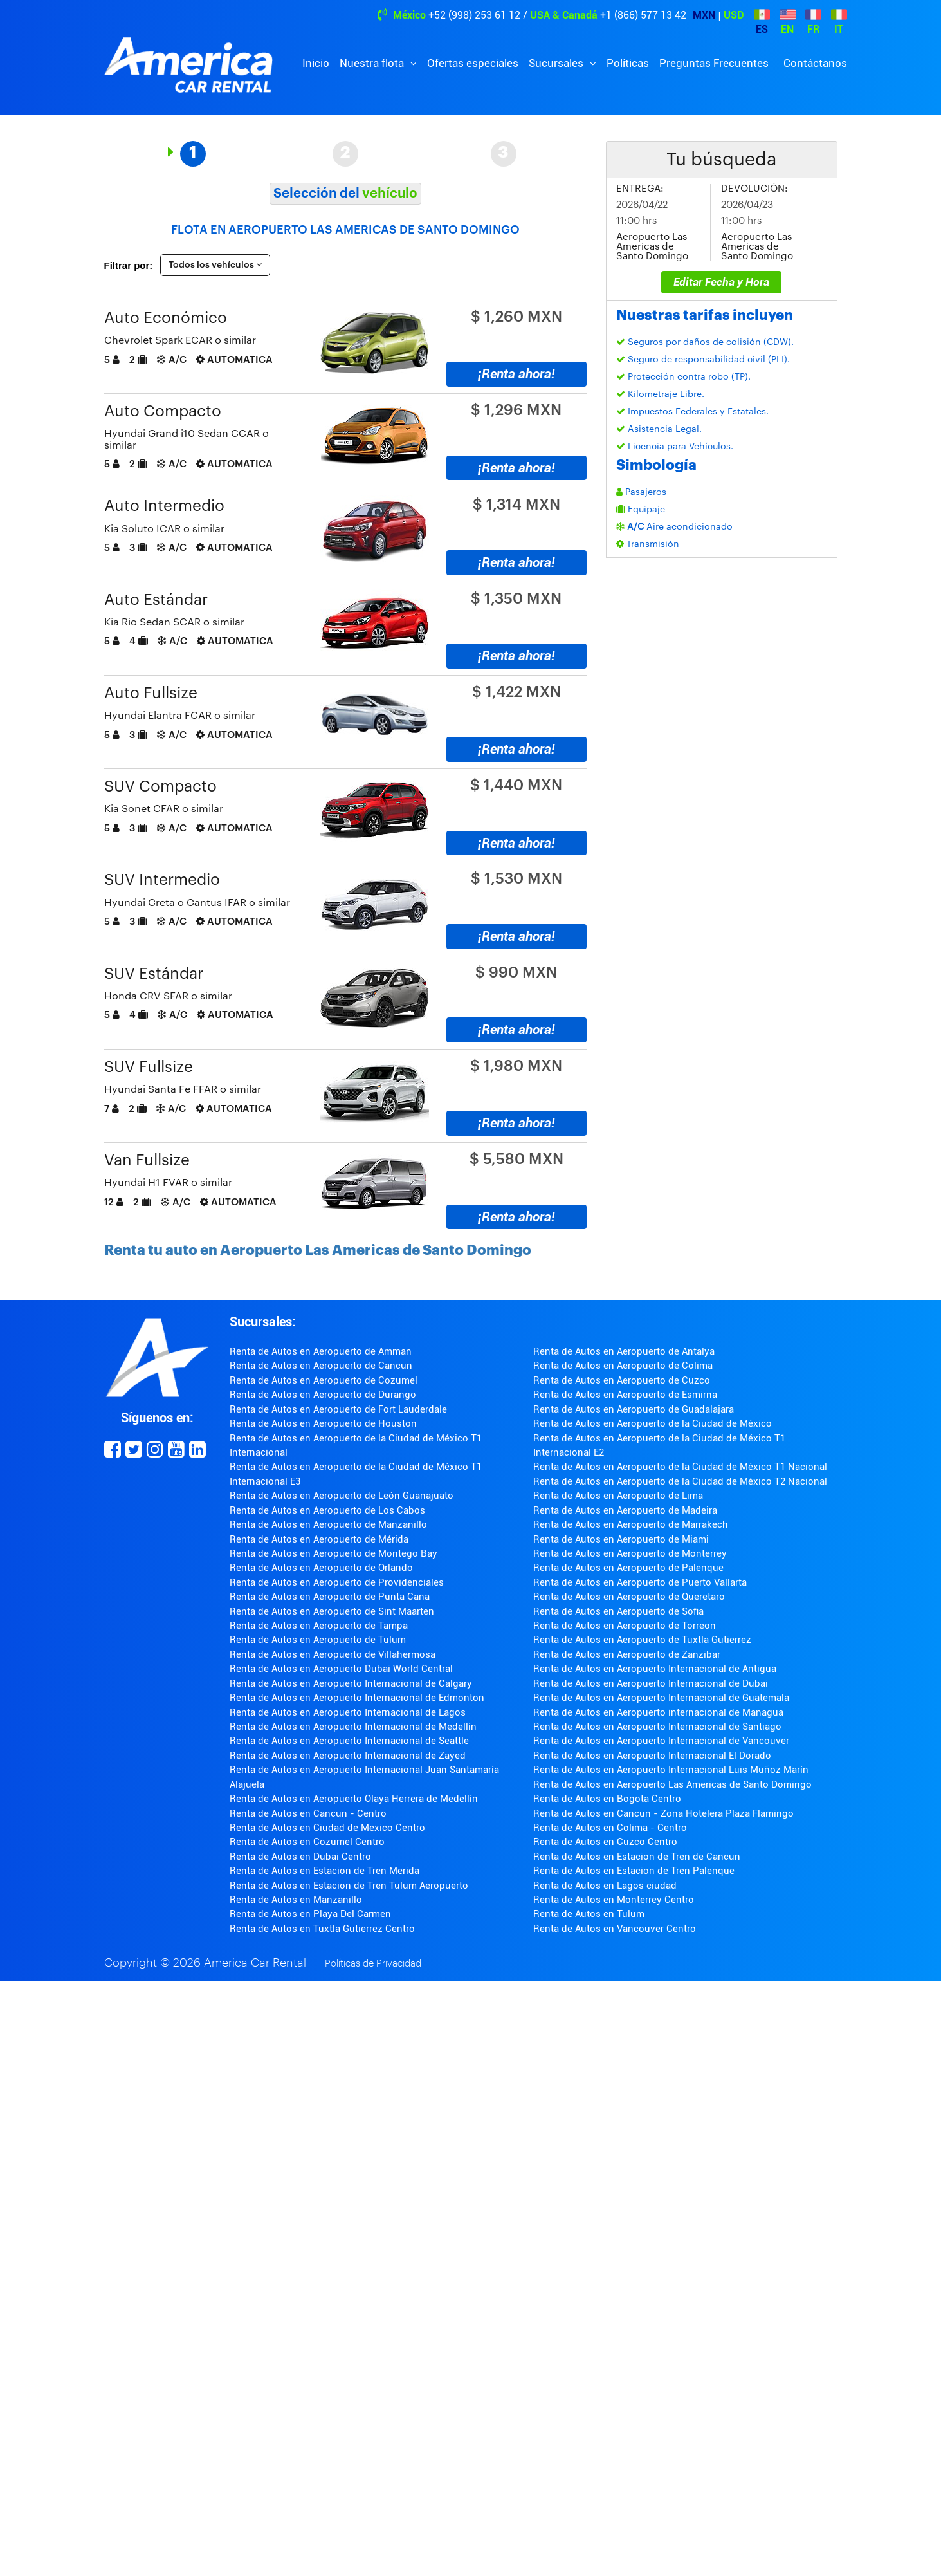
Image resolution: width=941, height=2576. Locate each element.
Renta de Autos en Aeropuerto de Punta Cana (330, 1596)
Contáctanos (815, 63)
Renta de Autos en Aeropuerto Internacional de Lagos (348, 1712)
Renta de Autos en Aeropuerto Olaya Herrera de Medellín (354, 1798)
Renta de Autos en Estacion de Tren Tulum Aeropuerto (349, 1885)
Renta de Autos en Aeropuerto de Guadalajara (633, 1409)
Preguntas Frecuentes (714, 63)
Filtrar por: (128, 265)
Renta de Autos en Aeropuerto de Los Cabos (327, 1510)
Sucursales (557, 63)
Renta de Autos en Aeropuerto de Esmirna (625, 1394)
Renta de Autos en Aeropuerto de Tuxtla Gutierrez (642, 1639)
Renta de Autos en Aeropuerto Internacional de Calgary (351, 1683)
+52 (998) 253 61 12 (474, 15)
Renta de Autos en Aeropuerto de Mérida (319, 1539)
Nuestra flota (373, 63)
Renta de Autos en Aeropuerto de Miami (621, 1539)
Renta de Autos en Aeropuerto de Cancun (321, 1365)
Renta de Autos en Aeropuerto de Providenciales (337, 1582)
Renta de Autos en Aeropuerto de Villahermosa (332, 1654)
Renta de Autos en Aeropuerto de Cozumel (323, 1380)
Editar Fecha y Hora (721, 281)
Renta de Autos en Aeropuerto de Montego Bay (333, 1553)
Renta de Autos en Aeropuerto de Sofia (618, 1611)
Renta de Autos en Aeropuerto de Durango (323, 1394)
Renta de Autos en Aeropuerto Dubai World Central (341, 1668)
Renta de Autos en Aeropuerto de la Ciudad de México (652, 1423)
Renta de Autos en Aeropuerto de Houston (323, 1423)
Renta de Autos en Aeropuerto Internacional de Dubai (650, 1683)
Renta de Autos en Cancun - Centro (308, 1813)
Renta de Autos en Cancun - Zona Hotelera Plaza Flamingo (663, 1813)
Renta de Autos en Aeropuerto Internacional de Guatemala (661, 1697)
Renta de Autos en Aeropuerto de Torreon (624, 1625)
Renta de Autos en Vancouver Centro (614, 1928)
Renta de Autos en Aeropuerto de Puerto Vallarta (640, 1582)
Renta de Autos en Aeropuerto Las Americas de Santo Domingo (672, 1784)
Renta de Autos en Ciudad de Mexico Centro (327, 1827)
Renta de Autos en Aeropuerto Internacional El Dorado (652, 1755)
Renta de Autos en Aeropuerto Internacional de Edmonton (357, 1697)
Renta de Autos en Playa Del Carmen (310, 1914)
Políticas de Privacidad (373, 1964)
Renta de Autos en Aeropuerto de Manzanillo (328, 1524)
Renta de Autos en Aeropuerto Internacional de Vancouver (661, 1741)
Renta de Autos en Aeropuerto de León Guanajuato (341, 1495)
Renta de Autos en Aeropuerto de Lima (618, 1495)
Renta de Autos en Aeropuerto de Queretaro (629, 1596)
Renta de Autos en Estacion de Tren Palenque (634, 1870)
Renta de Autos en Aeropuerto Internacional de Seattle (349, 1741)
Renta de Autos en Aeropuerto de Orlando (321, 1567)
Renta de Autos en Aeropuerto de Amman (321, 1351)
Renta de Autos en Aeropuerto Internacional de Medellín (353, 1726)
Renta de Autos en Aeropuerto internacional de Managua (658, 1712)
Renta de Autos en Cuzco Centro (605, 1842)
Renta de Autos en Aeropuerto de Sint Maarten (332, 1611)
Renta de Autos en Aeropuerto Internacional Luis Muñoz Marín (671, 1769)
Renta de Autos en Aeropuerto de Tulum (318, 1639)
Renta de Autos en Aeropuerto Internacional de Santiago (657, 1726)
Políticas (628, 63)
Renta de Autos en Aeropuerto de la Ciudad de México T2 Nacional (680, 1481)
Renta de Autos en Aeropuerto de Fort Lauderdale (338, 1409)
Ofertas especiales (472, 63)
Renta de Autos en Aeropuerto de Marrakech (630, 1524)
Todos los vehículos (215, 265)
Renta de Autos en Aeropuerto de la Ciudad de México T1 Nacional (680, 1466)
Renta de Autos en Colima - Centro (610, 1827)
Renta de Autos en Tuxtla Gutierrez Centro (322, 1928)
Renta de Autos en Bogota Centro (607, 1798)
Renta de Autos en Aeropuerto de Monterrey (630, 1553)
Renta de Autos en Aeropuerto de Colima (623, 1365)
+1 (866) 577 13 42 (643, 15)
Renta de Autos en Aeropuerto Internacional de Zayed (348, 1755)
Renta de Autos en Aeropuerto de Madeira (625, 1510)
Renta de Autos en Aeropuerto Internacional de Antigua (654, 1668)
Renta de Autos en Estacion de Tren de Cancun (636, 1856)
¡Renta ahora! (516, 374)
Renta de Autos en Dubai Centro (300, 1856)
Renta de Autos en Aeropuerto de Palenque (628, 1567)
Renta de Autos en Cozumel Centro (307, 1842)
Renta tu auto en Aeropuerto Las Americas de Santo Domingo (317, 1250)
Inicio (315, 63)
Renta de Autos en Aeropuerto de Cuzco (621, 1380)
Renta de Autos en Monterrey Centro (613, 1899)
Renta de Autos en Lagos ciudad (605, 1885)
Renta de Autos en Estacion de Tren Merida (324, 1870)
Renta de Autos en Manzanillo (296, 1899)
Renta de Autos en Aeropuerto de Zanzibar (626, 1654)
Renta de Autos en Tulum (588, 1914)
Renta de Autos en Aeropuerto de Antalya (624, 1351)
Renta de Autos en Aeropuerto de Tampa (319, 1625)
